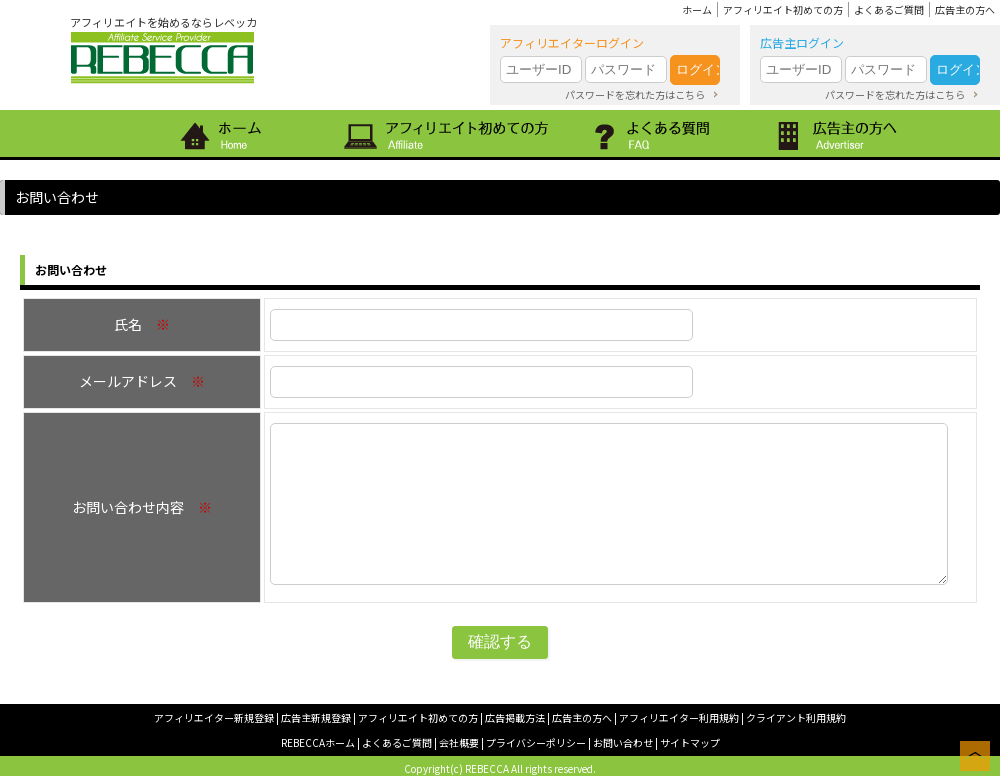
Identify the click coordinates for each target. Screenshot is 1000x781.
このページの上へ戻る (975, 756)
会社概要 (459, 742)
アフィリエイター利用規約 (679, 717)
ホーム (697, 9)
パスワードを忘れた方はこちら (635, 94)
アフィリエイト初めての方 (783, 9)
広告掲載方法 (515, 717)
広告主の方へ (965, 9)
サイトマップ (690, 742)
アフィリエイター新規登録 (214, 717)
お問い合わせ (623, 742)
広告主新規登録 (316, 717)
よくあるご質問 (889, 9)
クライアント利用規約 (796, 717)
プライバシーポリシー (536, 742)
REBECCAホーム (318, 742)
